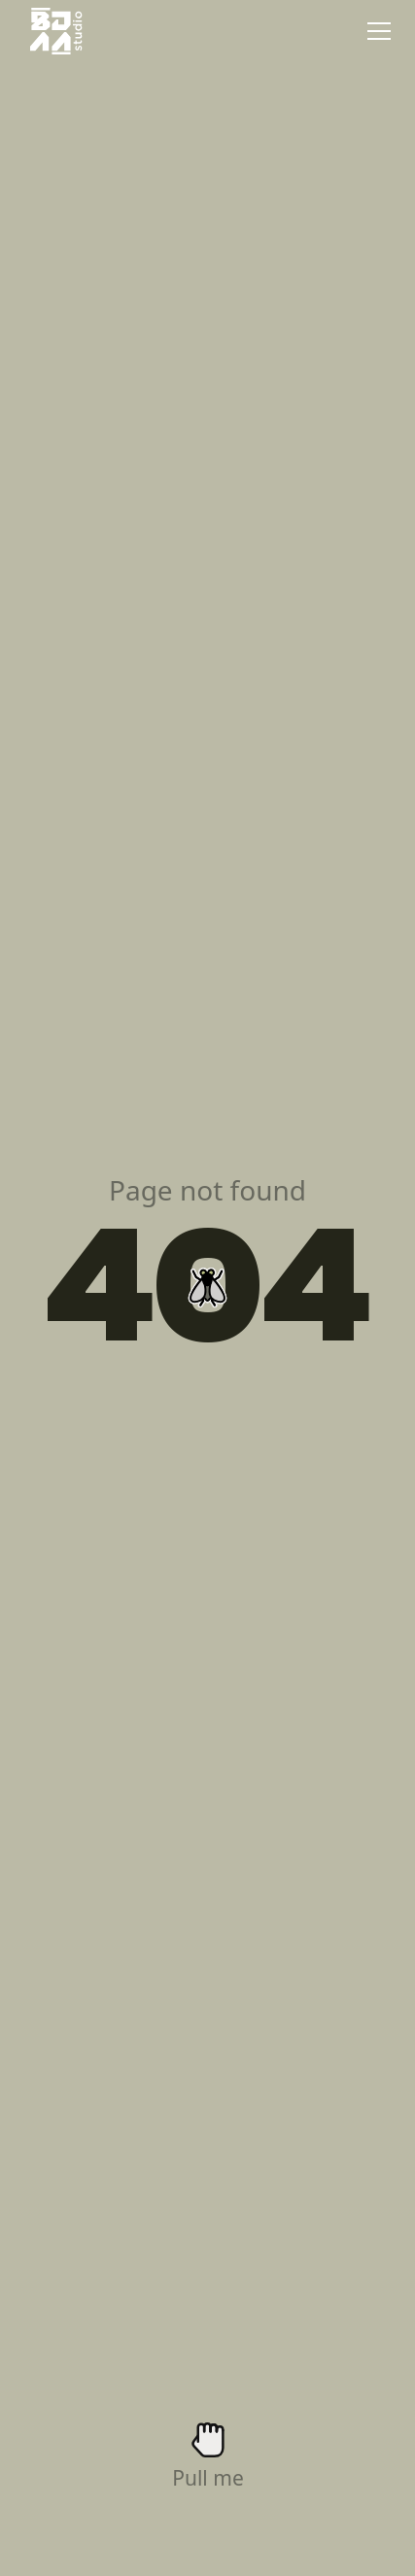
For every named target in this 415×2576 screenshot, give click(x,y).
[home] (51, 31)
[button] (375, 31)
